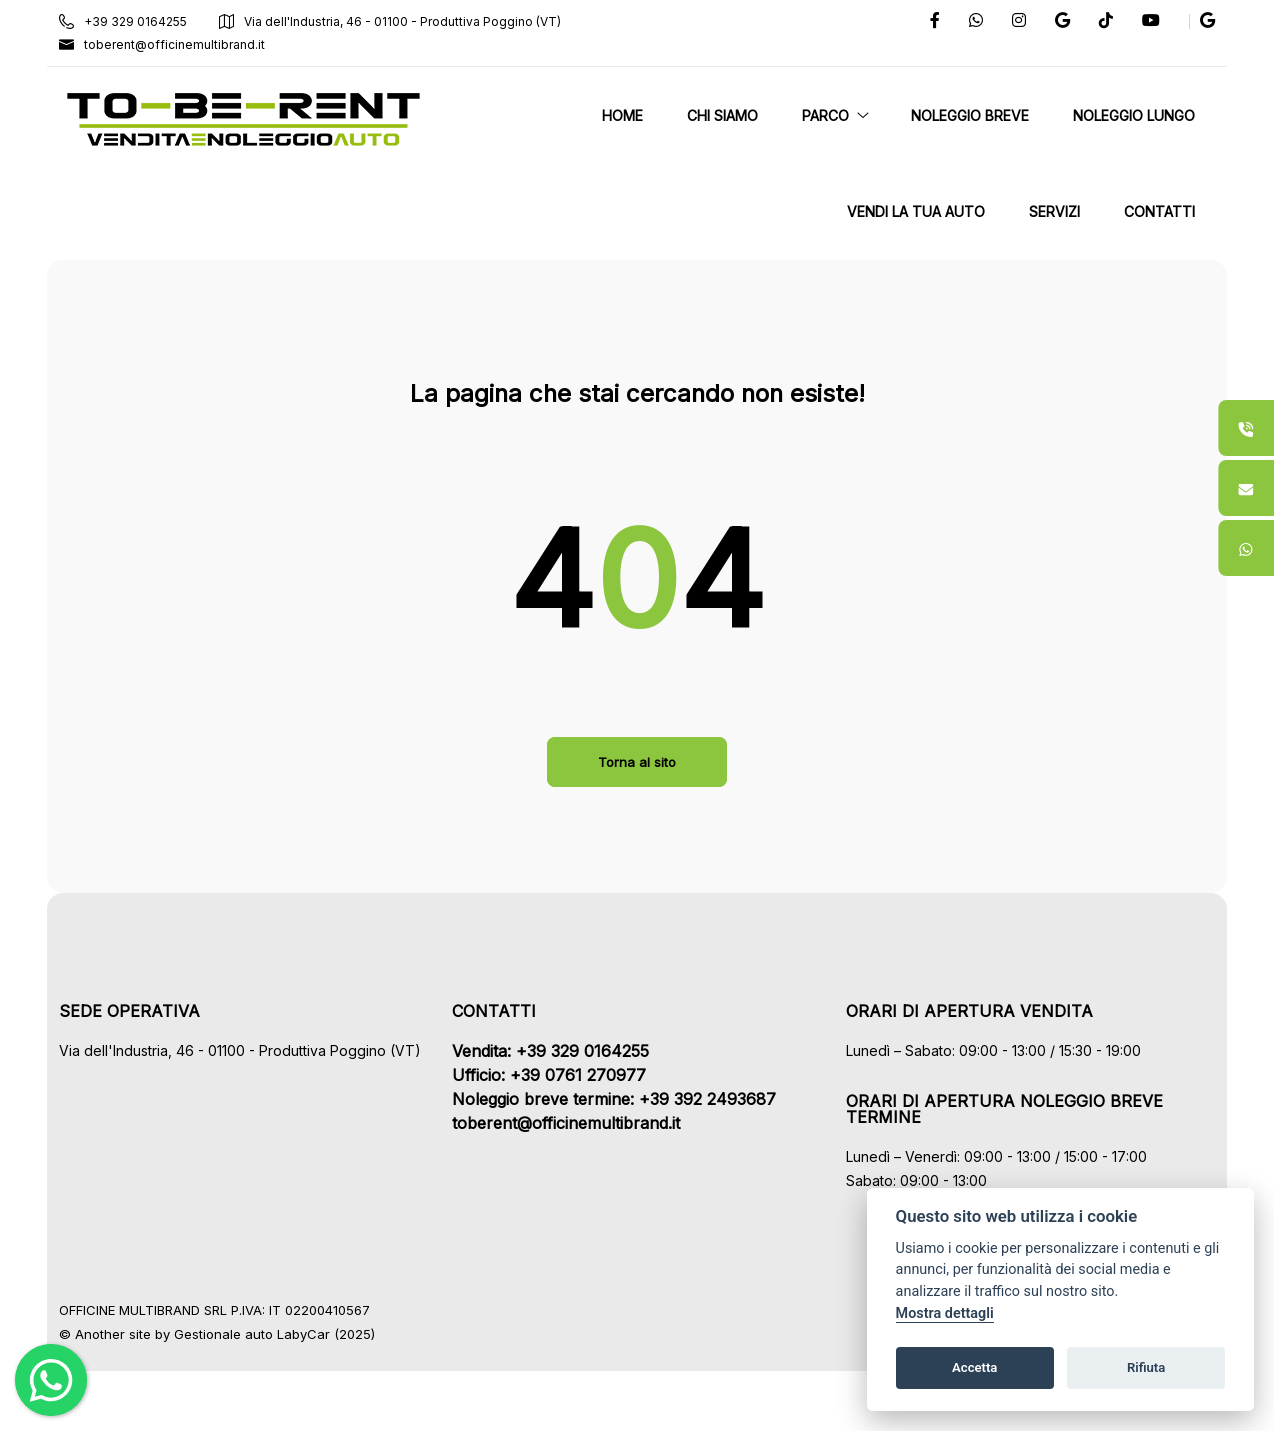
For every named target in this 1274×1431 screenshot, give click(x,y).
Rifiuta (1146, 1367)
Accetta (974, 1367)
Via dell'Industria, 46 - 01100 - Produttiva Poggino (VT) (403, 21)
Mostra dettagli (945, 1313)
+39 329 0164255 (136, 21)
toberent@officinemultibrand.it (175, 44)
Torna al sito (637, 762)
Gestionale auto (236, 1334)
